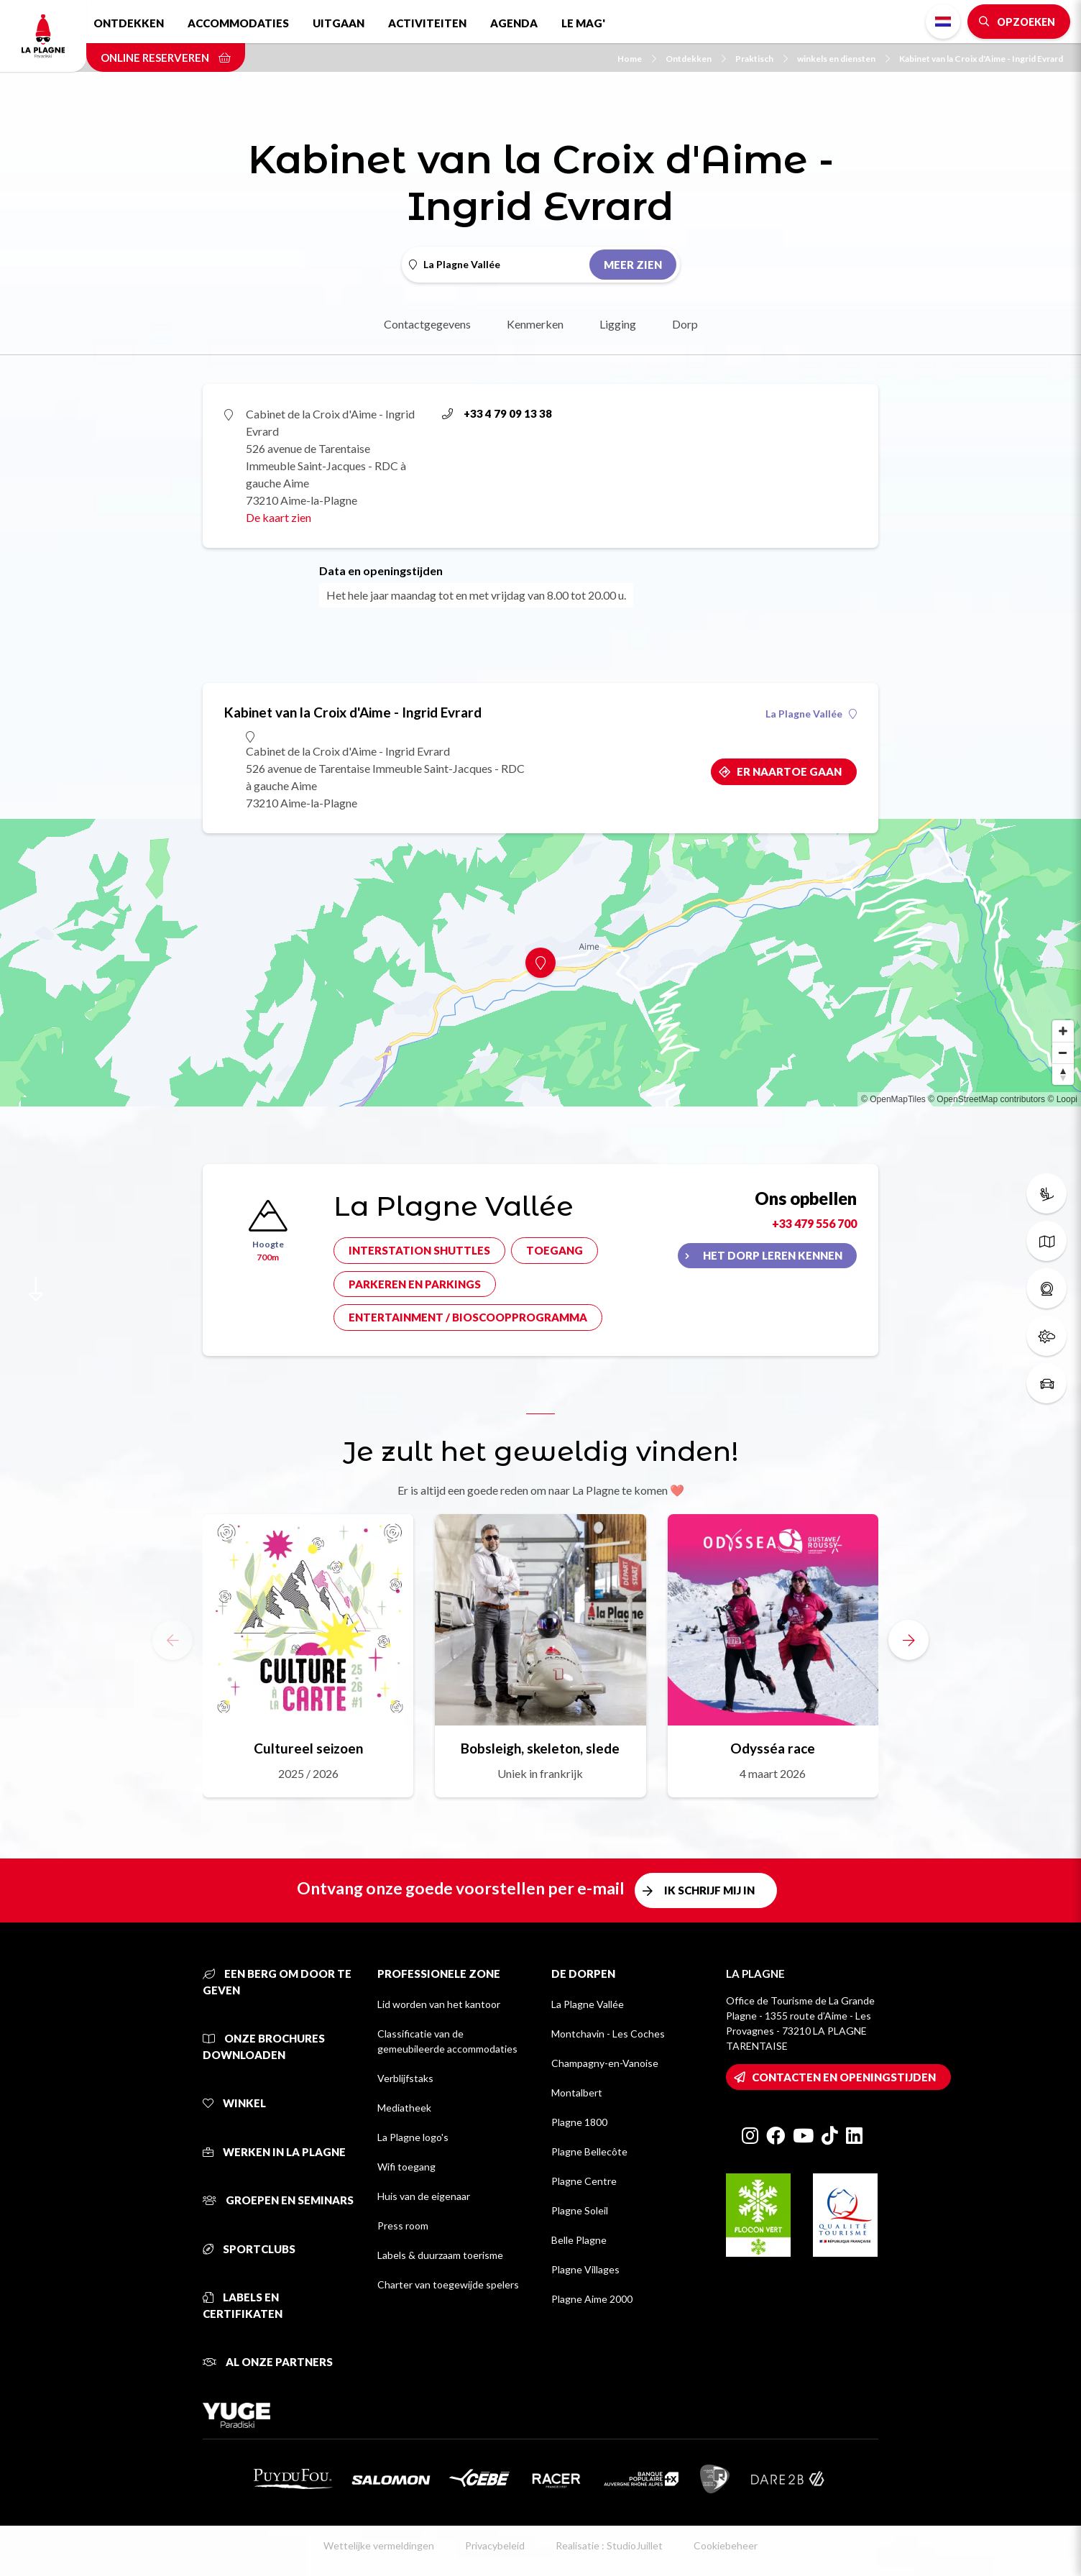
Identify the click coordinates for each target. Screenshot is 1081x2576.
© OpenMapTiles (893, 1099)
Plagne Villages (585, 2269)
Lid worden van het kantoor (438, 2004)
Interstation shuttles (419, 1250)
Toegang (554, 1250)
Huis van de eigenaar (423, 2196)
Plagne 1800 (579, 2122)
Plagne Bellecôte (589, 2151)
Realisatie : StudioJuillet (609, 2545)
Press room (402, 2225)
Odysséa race (772, 1748)
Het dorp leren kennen (772, 1255)
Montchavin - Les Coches (608, 2033)
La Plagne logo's (412, 2137)
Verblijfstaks (405, 2078)
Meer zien (633, 264)
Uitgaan (338, 23)
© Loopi (1062, 1099)
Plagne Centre (584, 2181)
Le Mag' (583, 23)
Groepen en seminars (278, 2200)
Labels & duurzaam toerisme (440, 2255)
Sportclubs (249, 2248)
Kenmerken (535, 324)
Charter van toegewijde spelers (448, 2284)
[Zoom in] (1063, 1031)
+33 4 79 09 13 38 (497, 413)
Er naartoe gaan (789, 771)
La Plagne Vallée (811, 714)
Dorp (685, 324)
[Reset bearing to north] (1063, 1074)
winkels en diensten (843, 58)
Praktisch (761, 58)
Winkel (234, 2102)
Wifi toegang (406, 2166)
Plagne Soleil (579, 2210)
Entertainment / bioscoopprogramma (468, 1317)
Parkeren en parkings (415, 1284)
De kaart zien (278, 517)
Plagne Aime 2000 (591, 2299)
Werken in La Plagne (274, 2151)
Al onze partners (268, 2361)
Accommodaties (238, 23)
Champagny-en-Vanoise (604, 2063)
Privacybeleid (495, 2545)
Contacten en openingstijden (844, 2077)
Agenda (514, 23)
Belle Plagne (579, 2240)
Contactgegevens (427, 324)
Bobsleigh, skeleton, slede (540, 1748)
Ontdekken (128, 23)
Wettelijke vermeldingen (378, 2545)
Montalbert (576, 2092)
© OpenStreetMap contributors (986, 1099)
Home (636, 58)
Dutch (943, 22)
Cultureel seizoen (308, 1748)
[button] (908, 1640)
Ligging (617, 324)
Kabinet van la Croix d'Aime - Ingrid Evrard (981, 58)
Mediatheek (404, 2107)
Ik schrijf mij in (709, 1890)
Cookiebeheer (726, 2545)
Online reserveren (166, 57)
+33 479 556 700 (814, 1223)
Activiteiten (427, 23)
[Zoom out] (1063, 1052)
